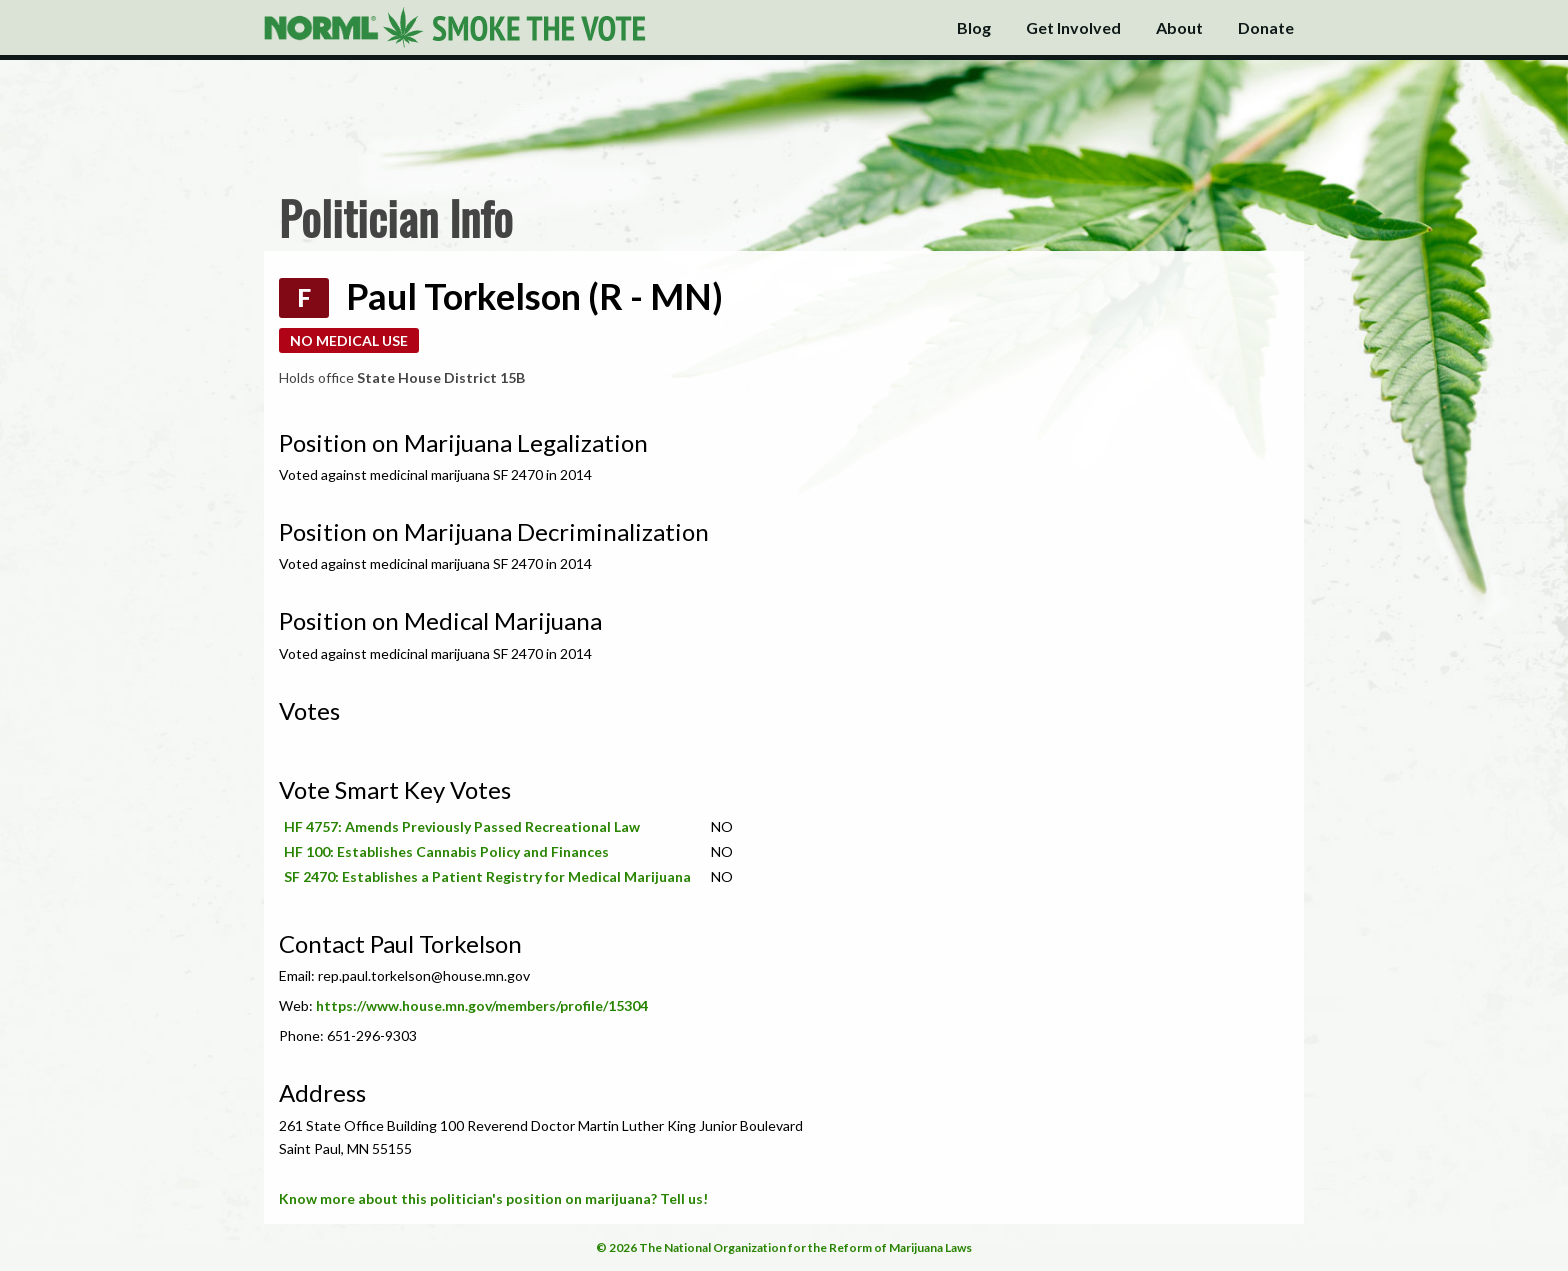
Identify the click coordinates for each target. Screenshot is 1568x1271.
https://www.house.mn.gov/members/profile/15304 (482, 1005)
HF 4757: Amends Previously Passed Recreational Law (462, 826)
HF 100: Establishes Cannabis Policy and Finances (446, 851)
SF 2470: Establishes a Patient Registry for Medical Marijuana (487, 876)
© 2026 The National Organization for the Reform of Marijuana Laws (784, 1247)
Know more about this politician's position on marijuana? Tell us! (493, 1198)
